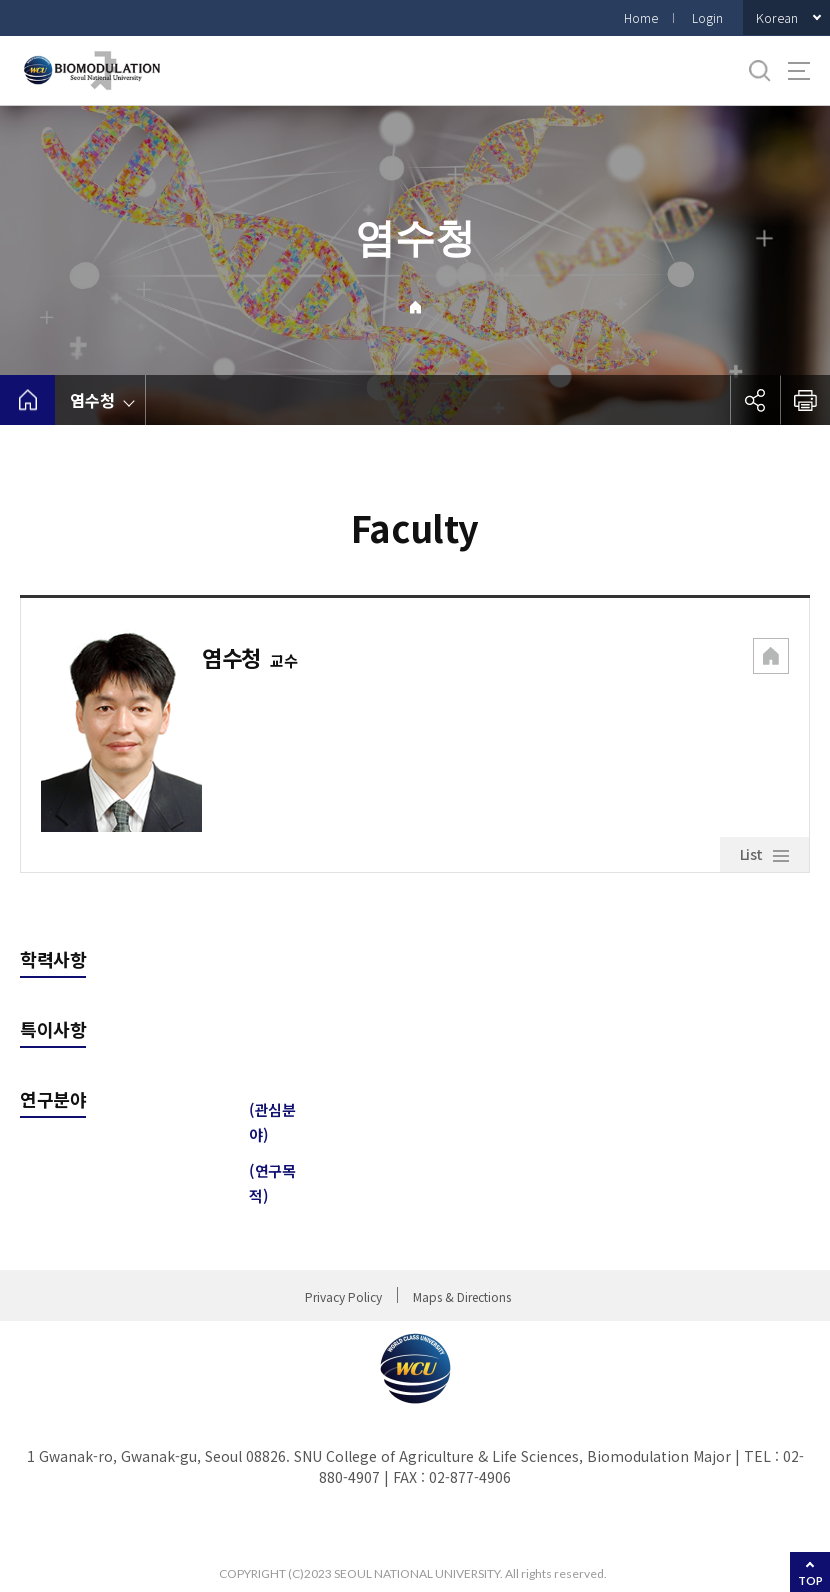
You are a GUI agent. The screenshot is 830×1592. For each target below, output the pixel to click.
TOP (810, 1580)
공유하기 (755, 400)
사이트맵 (799, 71)
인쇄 (805, 400)
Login (707, 17)
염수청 (92, 400)
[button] (771, 658)
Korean (777, 17)
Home (641, 17)
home (27, 400)
